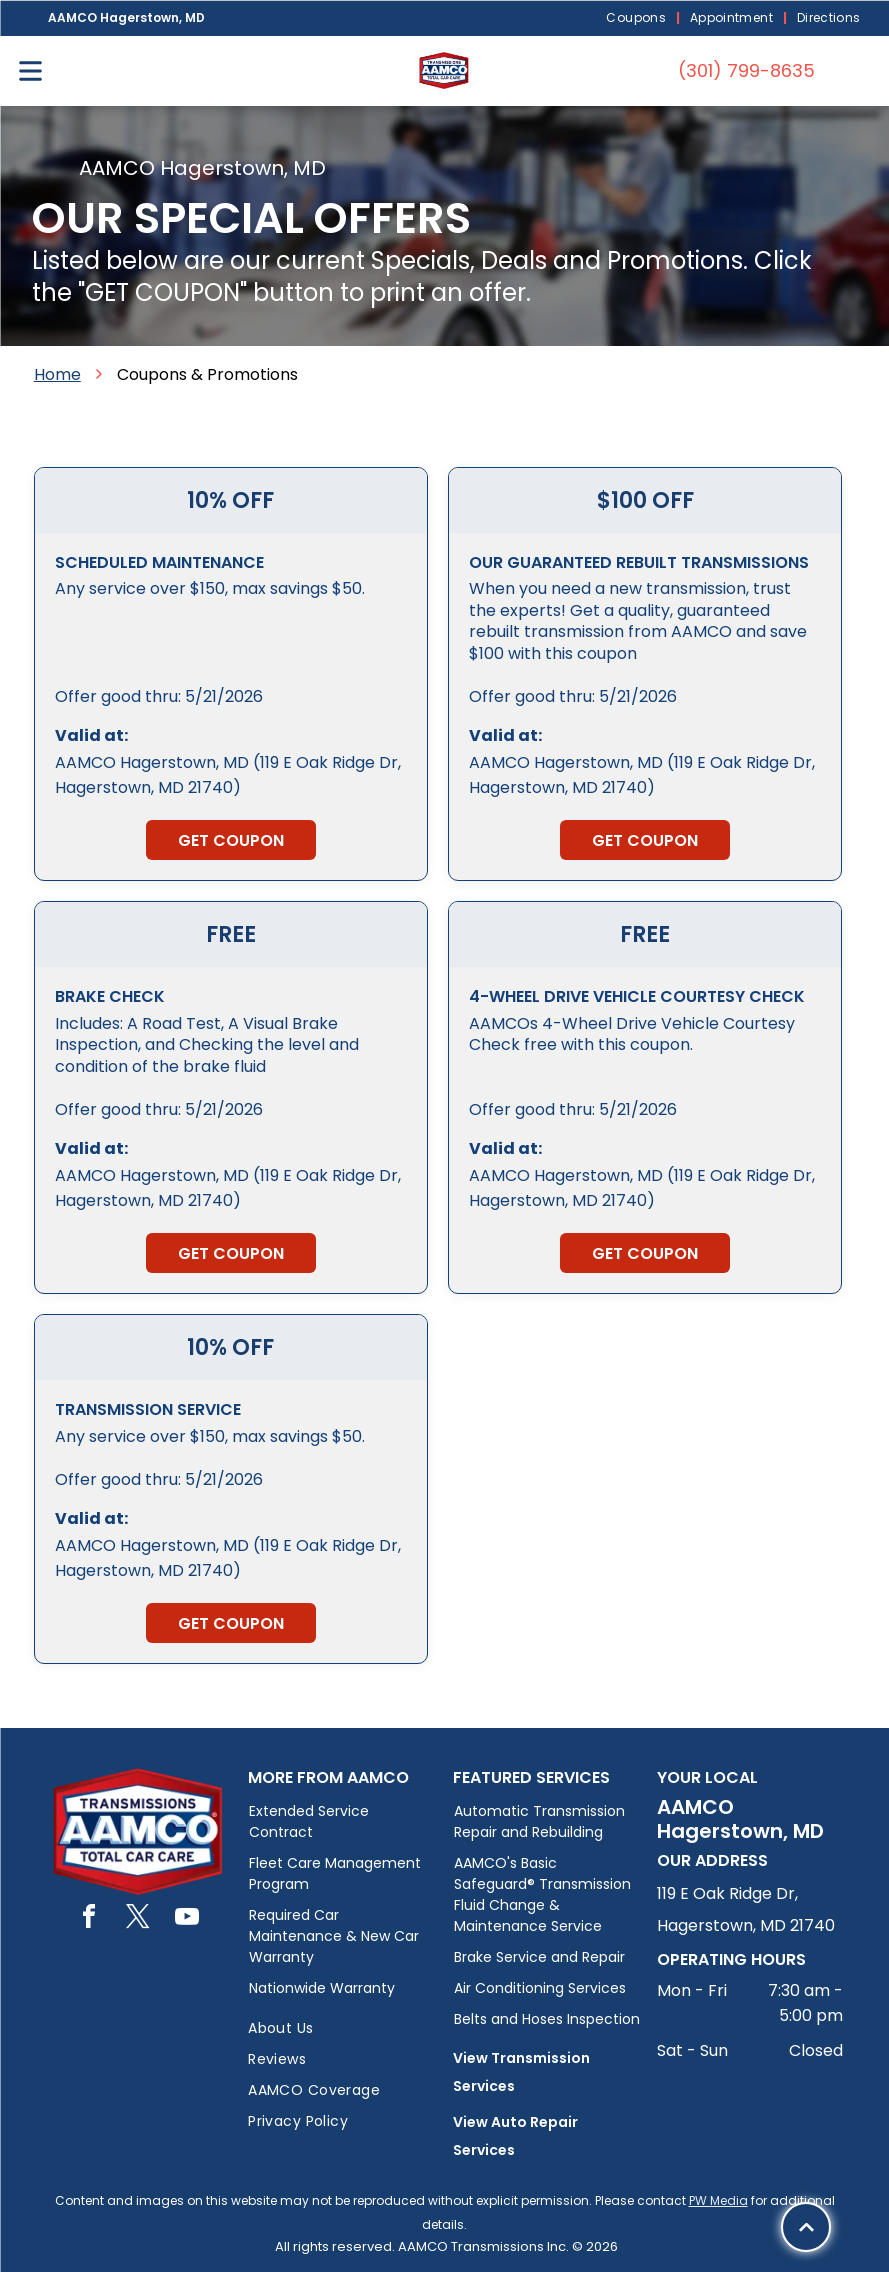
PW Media (718, 2200)
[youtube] (187, 1919)
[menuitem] (638, 18)
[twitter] (138, 1919)
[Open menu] (30, 71)
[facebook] (89, 1919)
